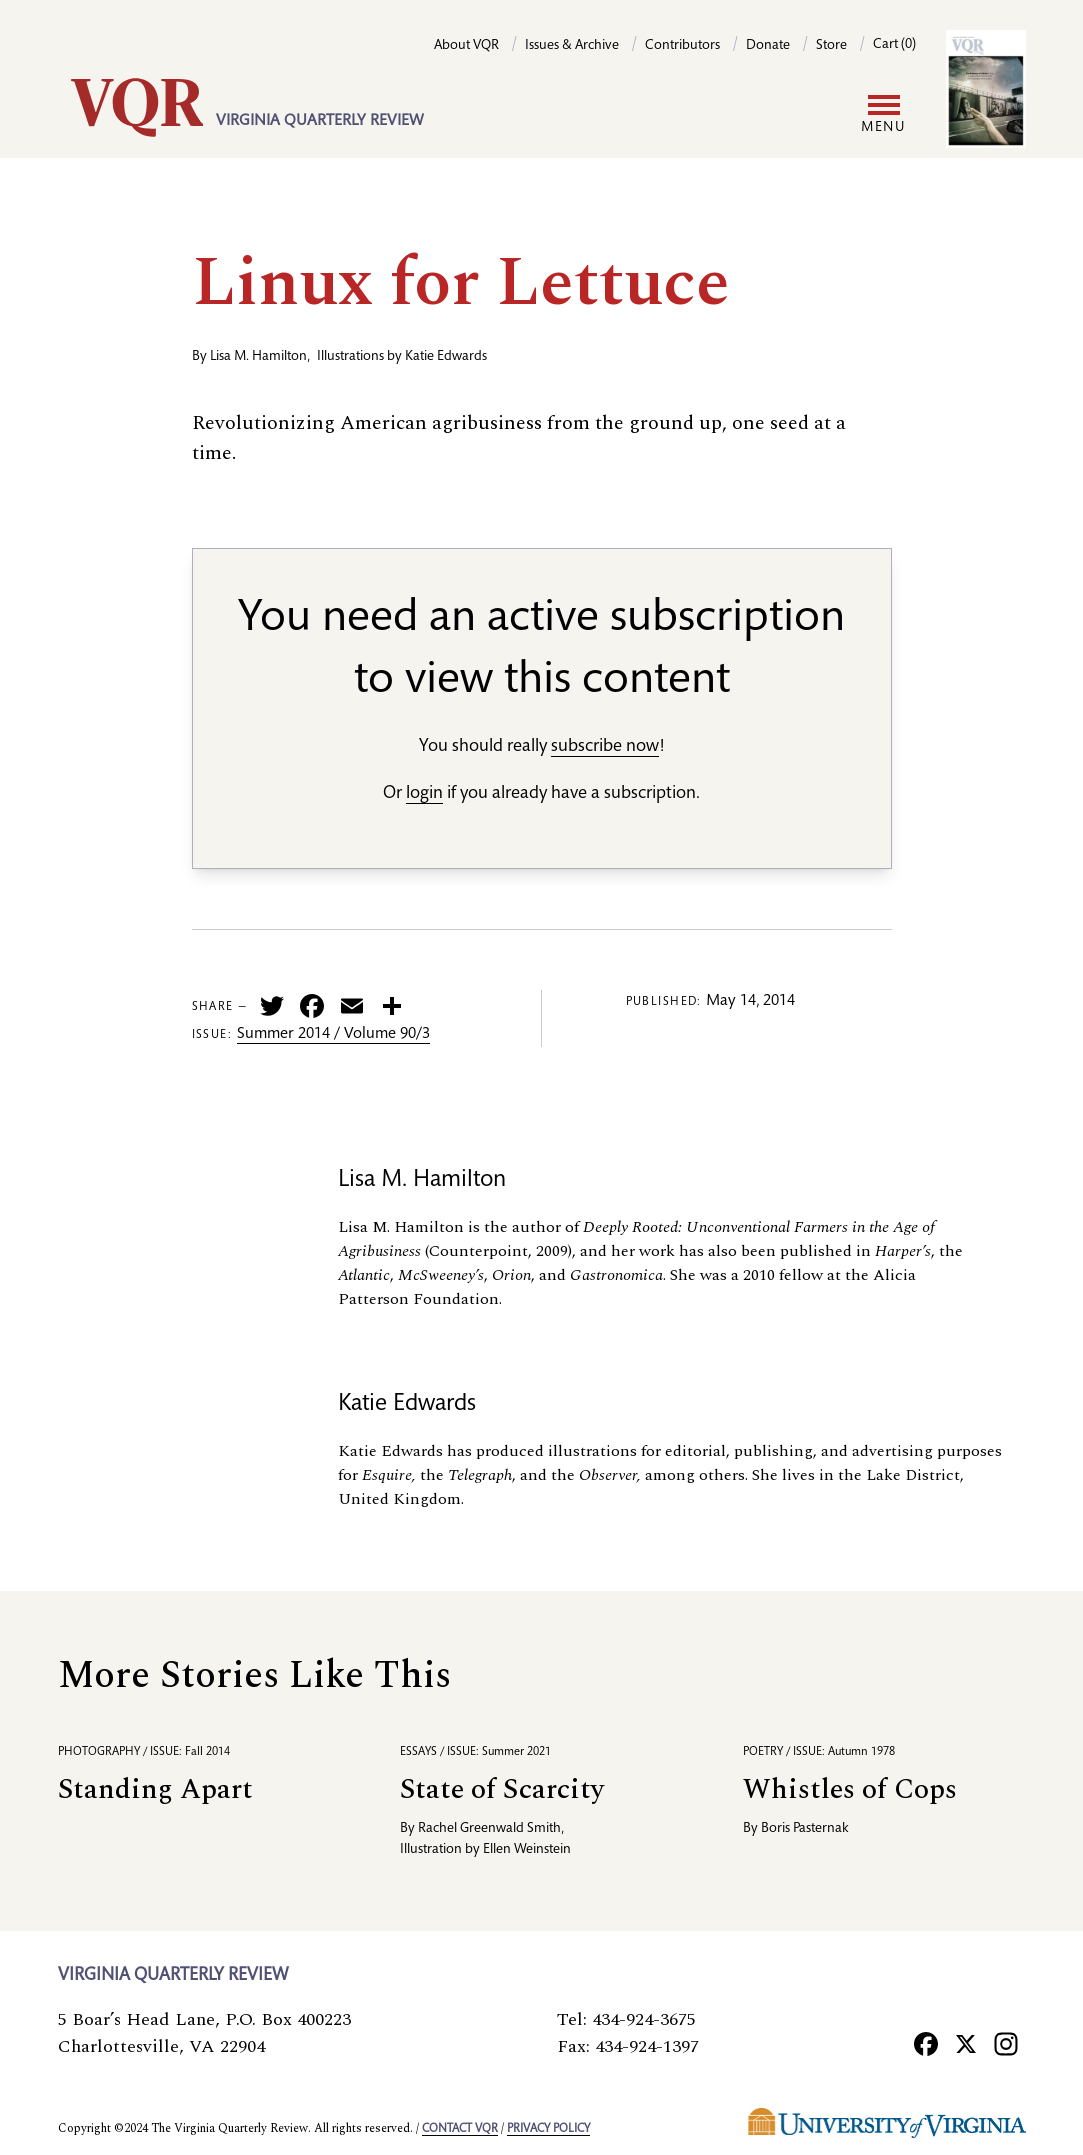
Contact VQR (460, 2129)
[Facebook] (926, 2043)
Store (831, 46)
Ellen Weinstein (527, 1850)
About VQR (466, 46)
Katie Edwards (446, 357)
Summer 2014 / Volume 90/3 (333, 1035)
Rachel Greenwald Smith (489, 1829)
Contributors (682, 46)
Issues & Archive (572, 46)
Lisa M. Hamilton (258, 357)
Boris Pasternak (805, 1829)
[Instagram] (1006, 2043)
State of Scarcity (502, 1789)
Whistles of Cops (850, 1789)
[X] (966, 2043)
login (424, 794)
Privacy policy (548, 2129)
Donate (768, 46)
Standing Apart (155, 1789)
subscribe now (605, 747)
